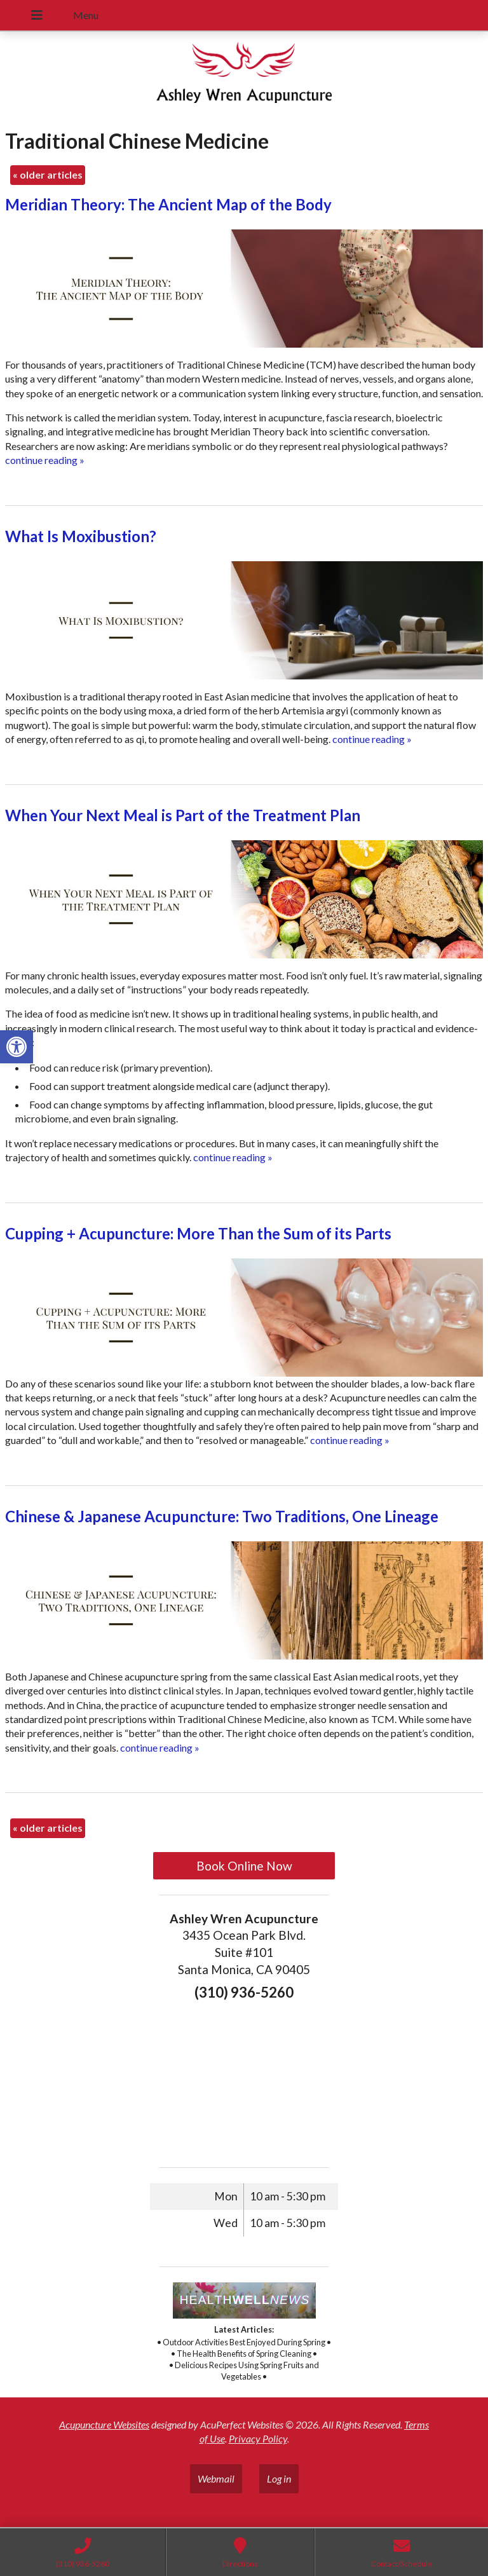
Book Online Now (244, 1865)
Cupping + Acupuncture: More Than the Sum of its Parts (198, 1233)
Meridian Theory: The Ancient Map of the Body (168, 204)
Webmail (216, 2478)
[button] (16, 1046)
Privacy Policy (258, 2438)
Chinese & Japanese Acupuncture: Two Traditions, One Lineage (221, 1516)
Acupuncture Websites (104, 2424)
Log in (279, 2478)
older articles (48, 174)
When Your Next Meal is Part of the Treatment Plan (182, 815)
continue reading (45, 460)
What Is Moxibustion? (80, 536)
